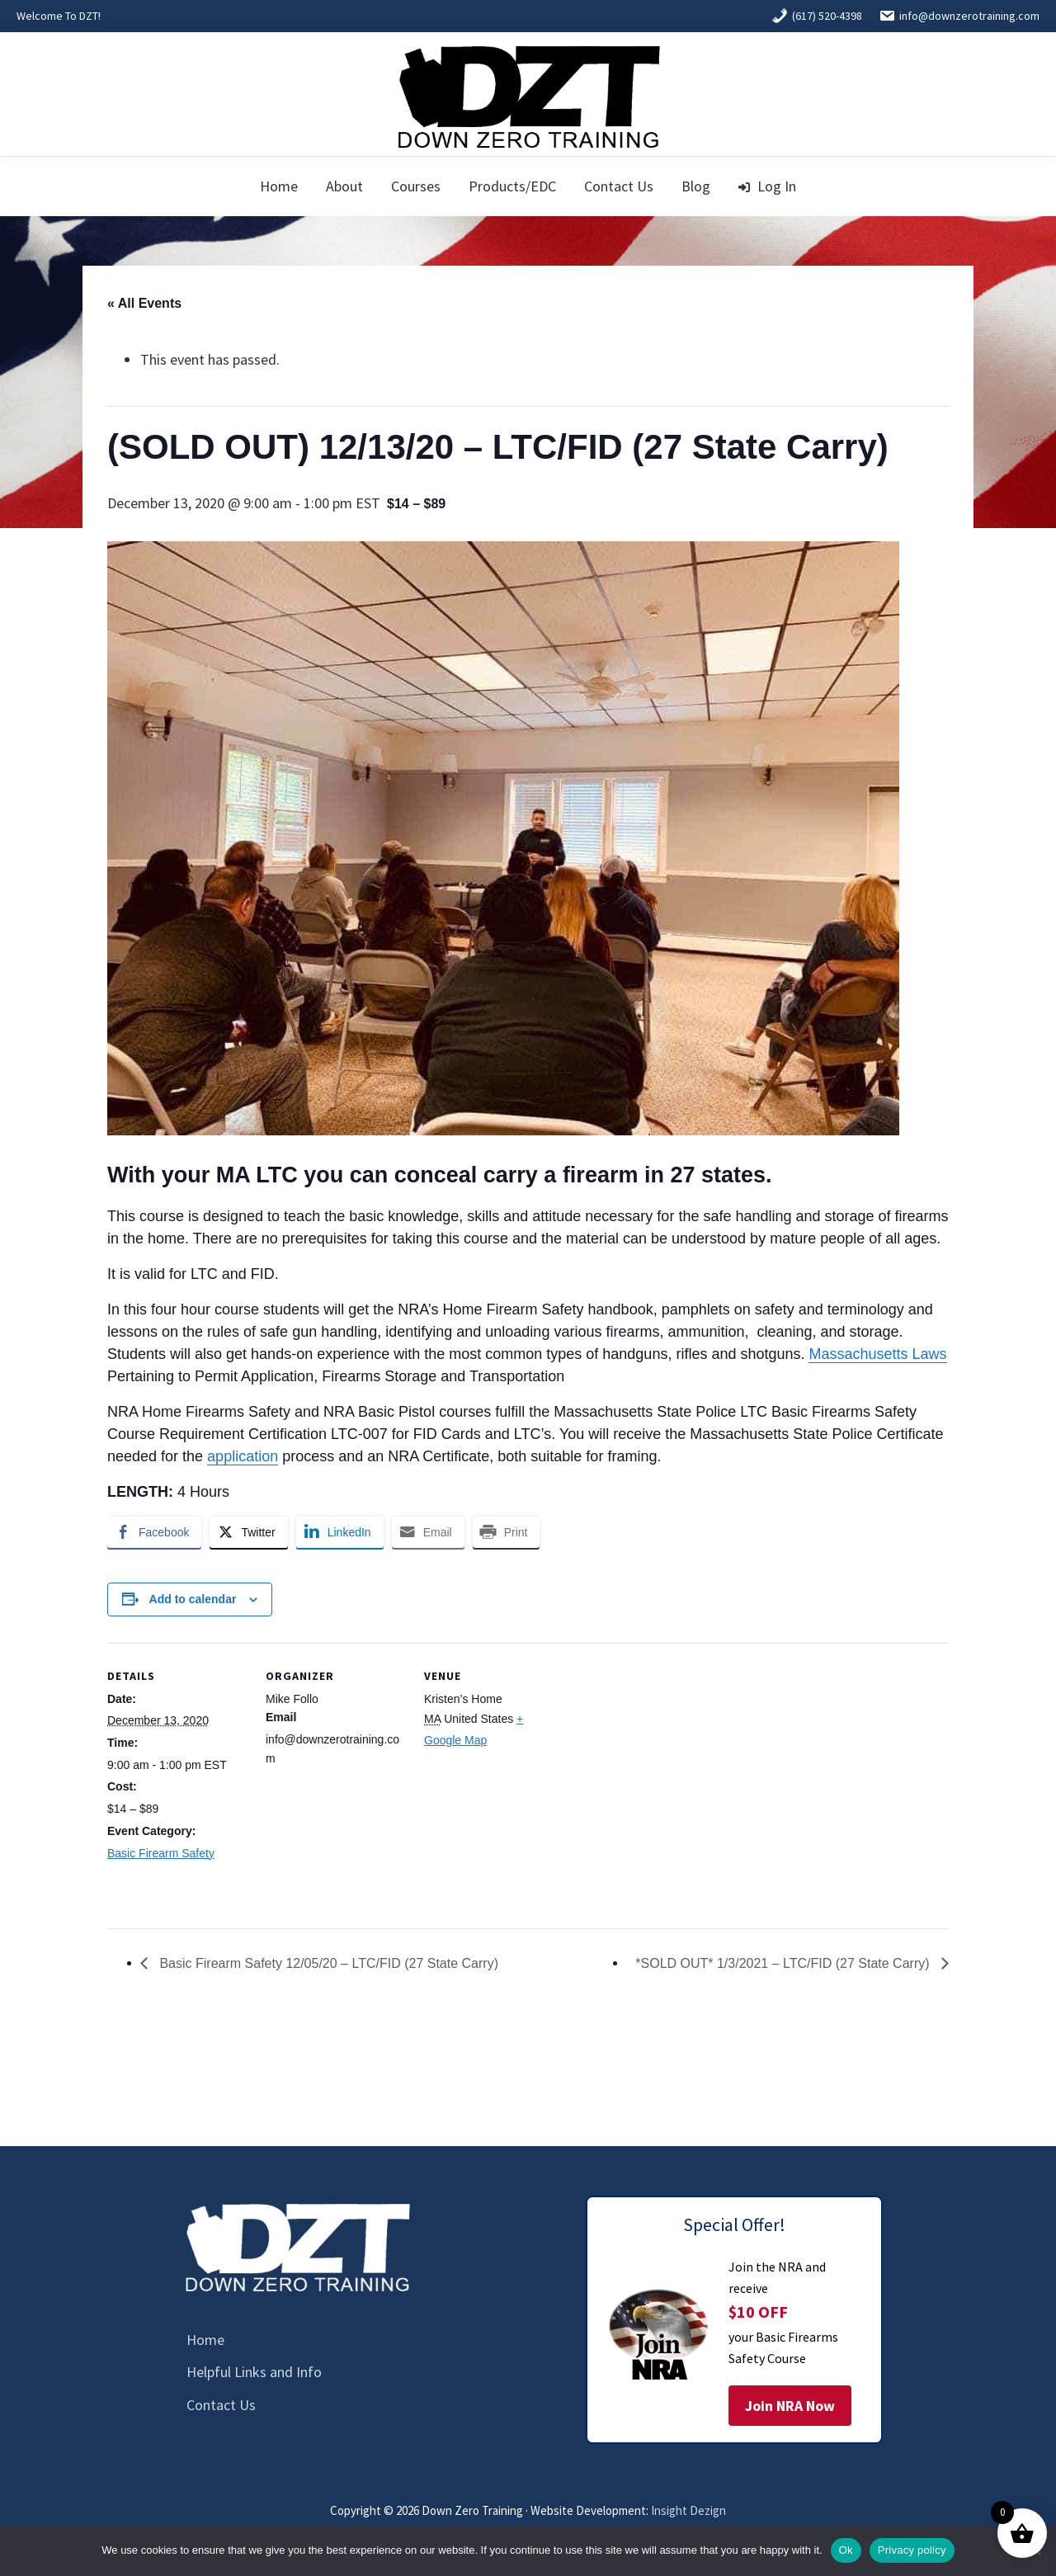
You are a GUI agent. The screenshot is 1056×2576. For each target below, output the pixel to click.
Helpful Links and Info (254, 2371)
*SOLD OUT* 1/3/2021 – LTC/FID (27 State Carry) (784, 1963)
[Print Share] (506, 1532)
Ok (846, 2550)
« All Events (144, 303)
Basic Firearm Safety (160, 1853)
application (242, 1456)
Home (205, 2339)
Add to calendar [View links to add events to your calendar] (193, 1599)
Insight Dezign (688, 2510)
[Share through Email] (428, 1532)
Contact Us (221, 2404)
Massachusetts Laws (877, 1354)
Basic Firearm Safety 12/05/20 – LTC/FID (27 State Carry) (327, 1963)
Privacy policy (912, 2550)
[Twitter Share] (248, 1532)
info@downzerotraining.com (959, 15)
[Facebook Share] (154, 1532)
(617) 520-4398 (816, 15)
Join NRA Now (790, 2405)
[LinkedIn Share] (340, 1532)
